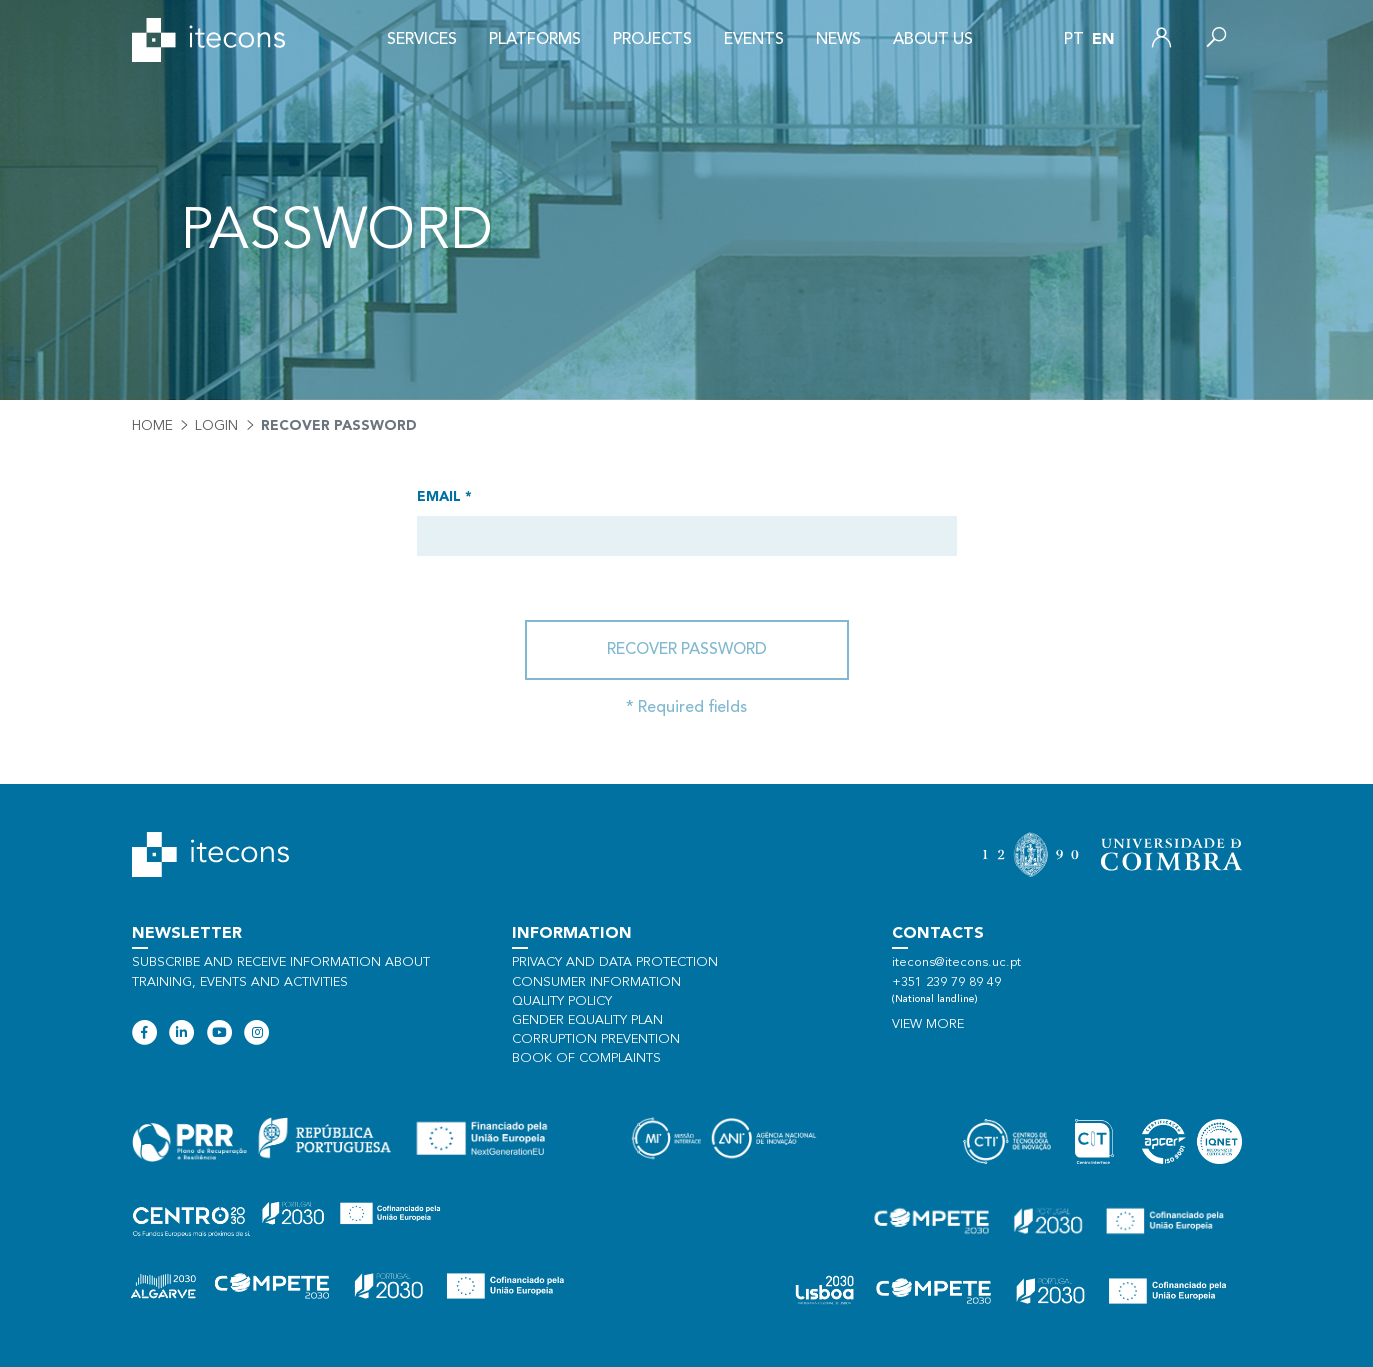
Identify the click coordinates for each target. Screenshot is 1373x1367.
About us (933, 40)
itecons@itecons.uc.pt (956, 962)
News (838, 40)
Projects (652, 40)
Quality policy (562, 1001)
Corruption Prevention (596, 1039)
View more (928, 1024)
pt (1074, 40)
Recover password (687, 650)
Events (754, 40)
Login (216, 426)
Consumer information (596, 982)
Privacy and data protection (615, 962)
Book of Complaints (586, 1058)
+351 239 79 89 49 (946, 982)
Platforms (535, 40)
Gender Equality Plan (587, 1020)
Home (152, 426)
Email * (444, 497)
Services (422, 40)
